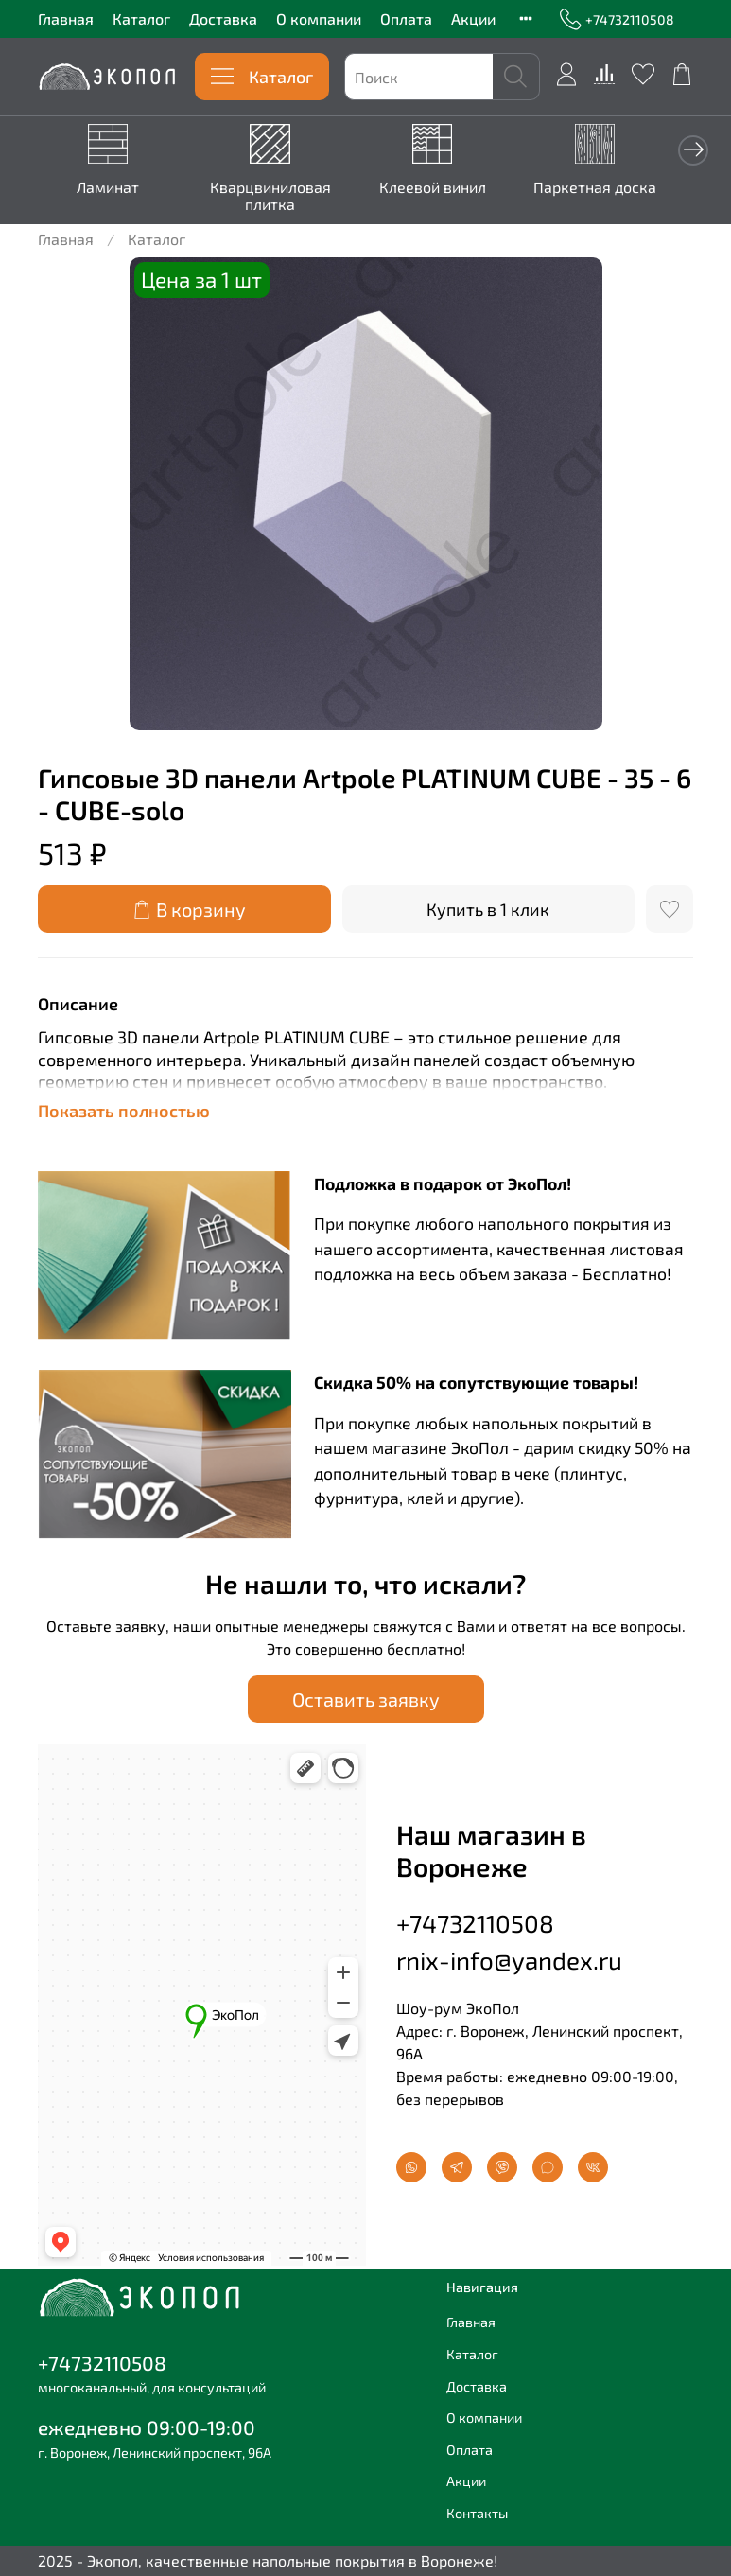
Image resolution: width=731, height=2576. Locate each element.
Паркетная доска (619, 189)
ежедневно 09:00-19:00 (146, 2427)
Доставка (223, 18)
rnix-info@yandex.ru (509, 1959)
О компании (318, 18)
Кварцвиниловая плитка (280, 197)
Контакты (477, 2513)
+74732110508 (617, 19)
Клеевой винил (450, 189)
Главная (66, 18)
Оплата (406, 18)
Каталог (141, 18)
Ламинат (111, 189)
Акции (473, 18)
